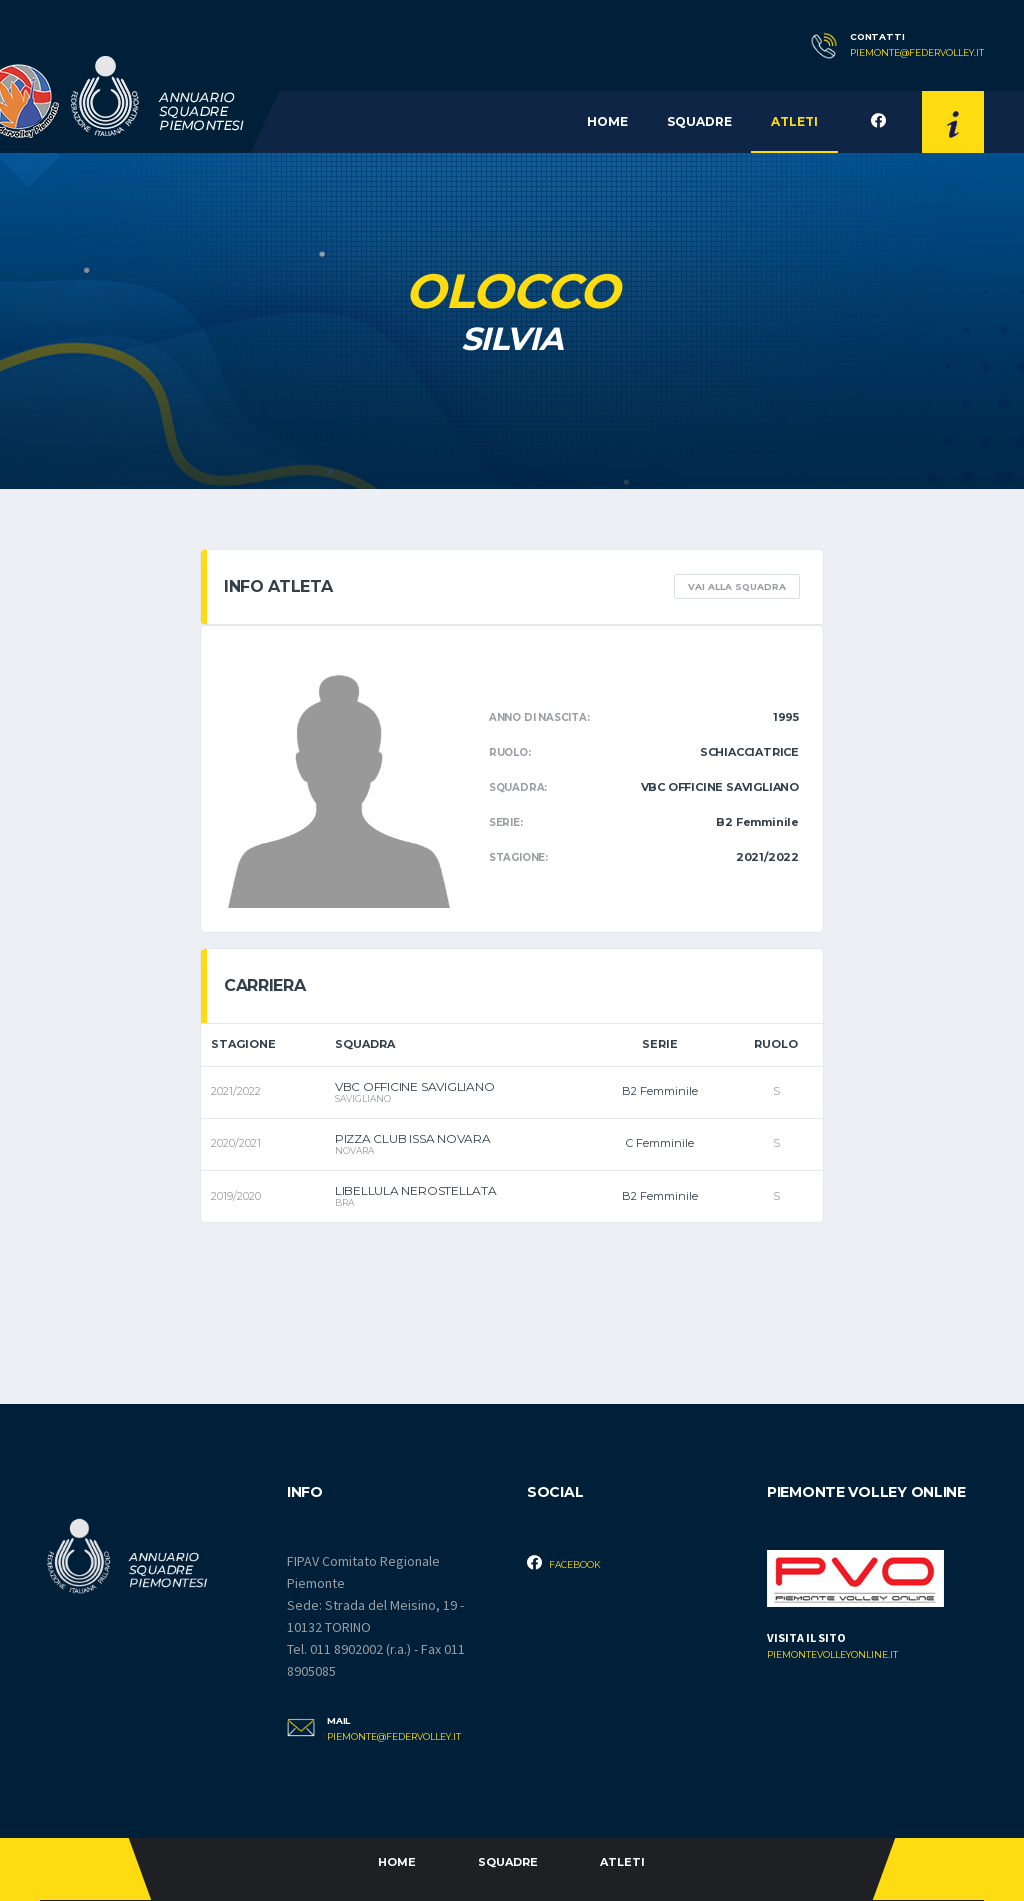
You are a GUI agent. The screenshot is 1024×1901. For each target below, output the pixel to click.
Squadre (699, 121)
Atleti (794, 121)
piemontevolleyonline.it (832, 1655)
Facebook (564, 1562)
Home (607, 121)
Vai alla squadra (737, 586)
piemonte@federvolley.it (917, 53)
